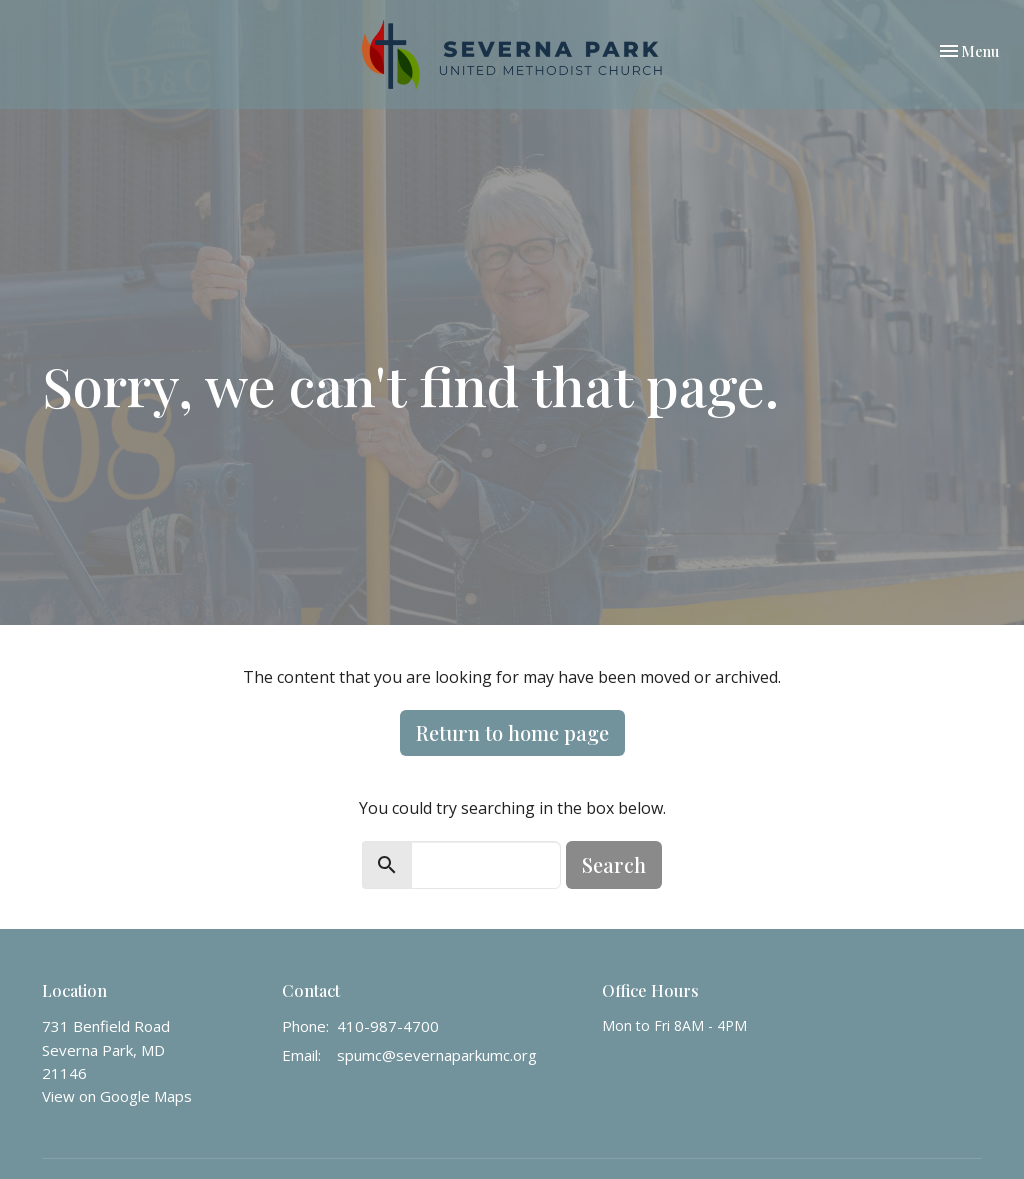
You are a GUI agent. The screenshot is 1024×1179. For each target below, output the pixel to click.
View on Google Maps (117, 1096)
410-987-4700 (388, 1026)
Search (614, 864)
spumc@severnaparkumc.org (437, 1055)
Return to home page (512, 732)
